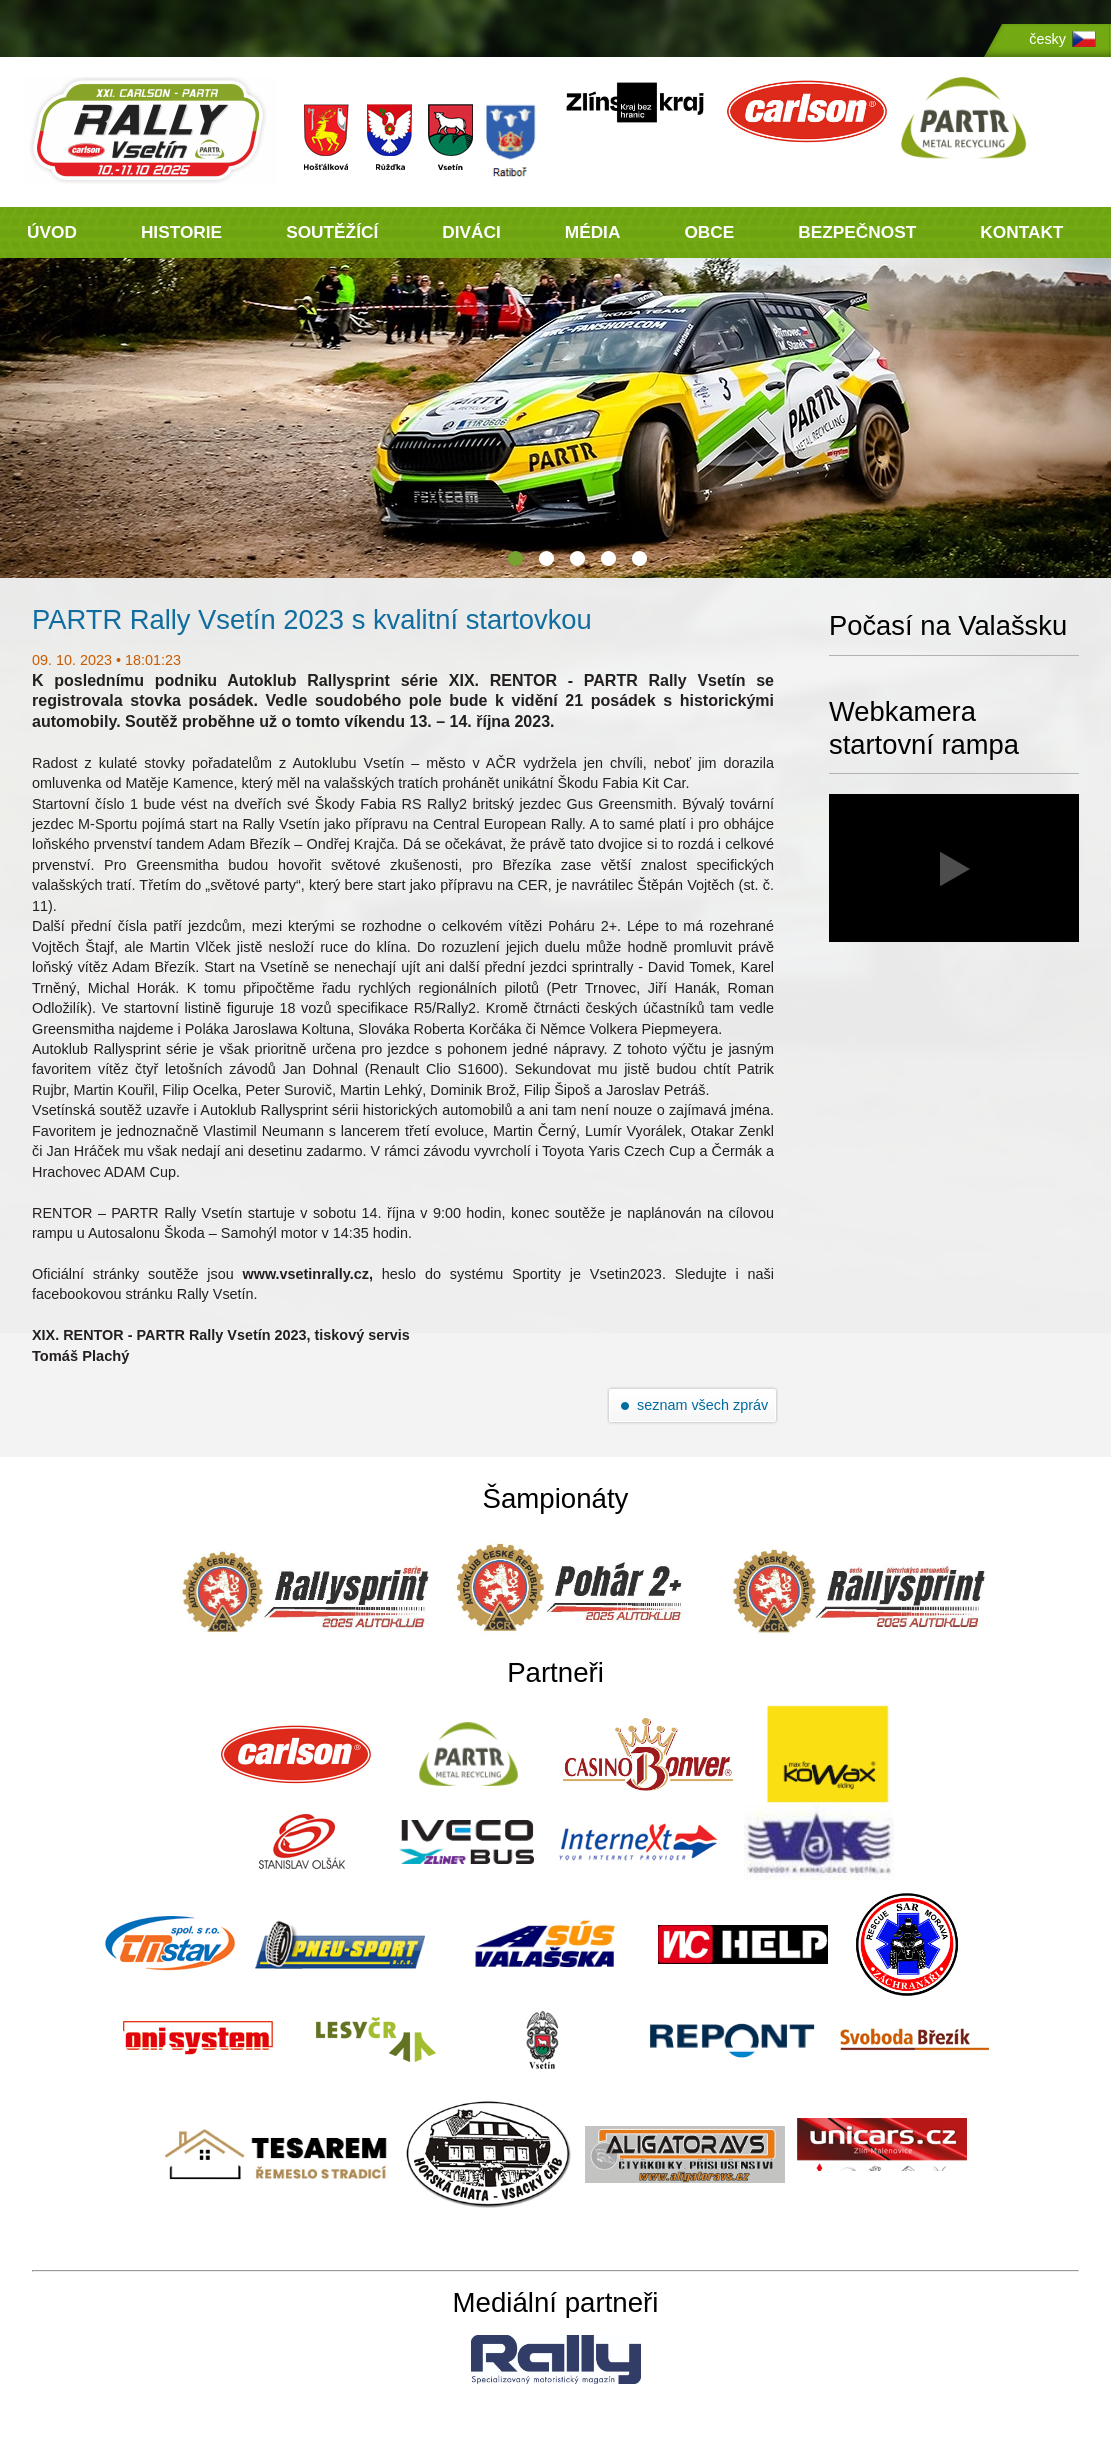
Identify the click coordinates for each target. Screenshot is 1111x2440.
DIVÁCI (471, 232)
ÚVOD (52, 232)
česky (1047, 39)
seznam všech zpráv (702, 1405)
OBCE (709, 232)
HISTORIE (181, 232)
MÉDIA (593, 232)
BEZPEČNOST (857, 232)
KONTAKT (1021, 232)
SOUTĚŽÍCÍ (332, 232)
